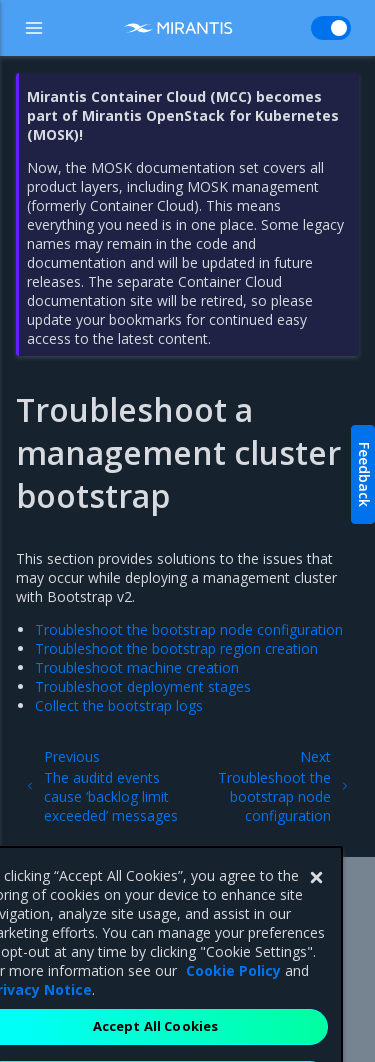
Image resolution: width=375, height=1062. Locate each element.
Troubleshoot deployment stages (143, 686)
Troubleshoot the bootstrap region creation (176, 648)
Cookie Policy (233, 992)
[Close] (316, 900)
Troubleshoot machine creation (137, 667)
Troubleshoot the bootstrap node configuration (189, 629)
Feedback (364, 474)
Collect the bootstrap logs (119, 705)
